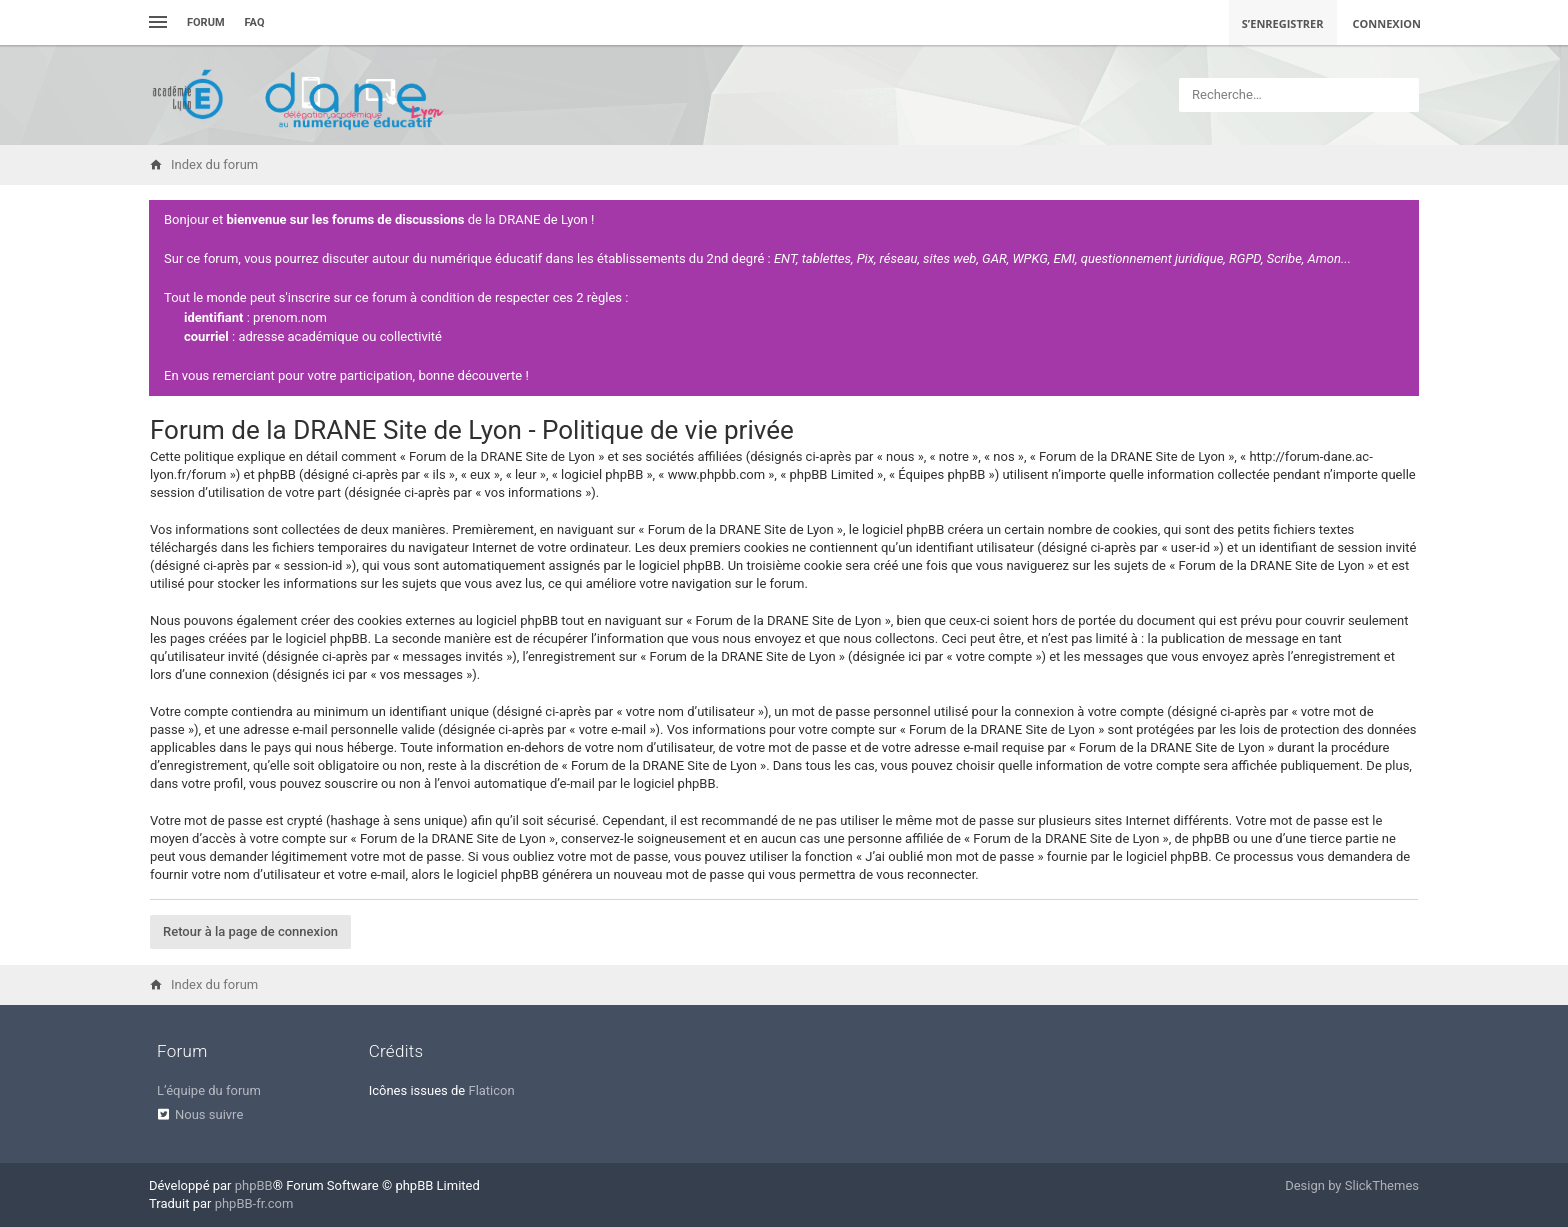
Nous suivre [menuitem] (209, 1114)
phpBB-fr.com (254, 1203)
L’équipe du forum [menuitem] (209, 1090)
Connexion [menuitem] (1387, 23)
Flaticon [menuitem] (491, 1090)
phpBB (254, 1185)
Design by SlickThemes (1352, 1185)
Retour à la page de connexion (250, 931)
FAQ (255, 22)
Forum (206, 22)
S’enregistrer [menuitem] (1283, 23)
